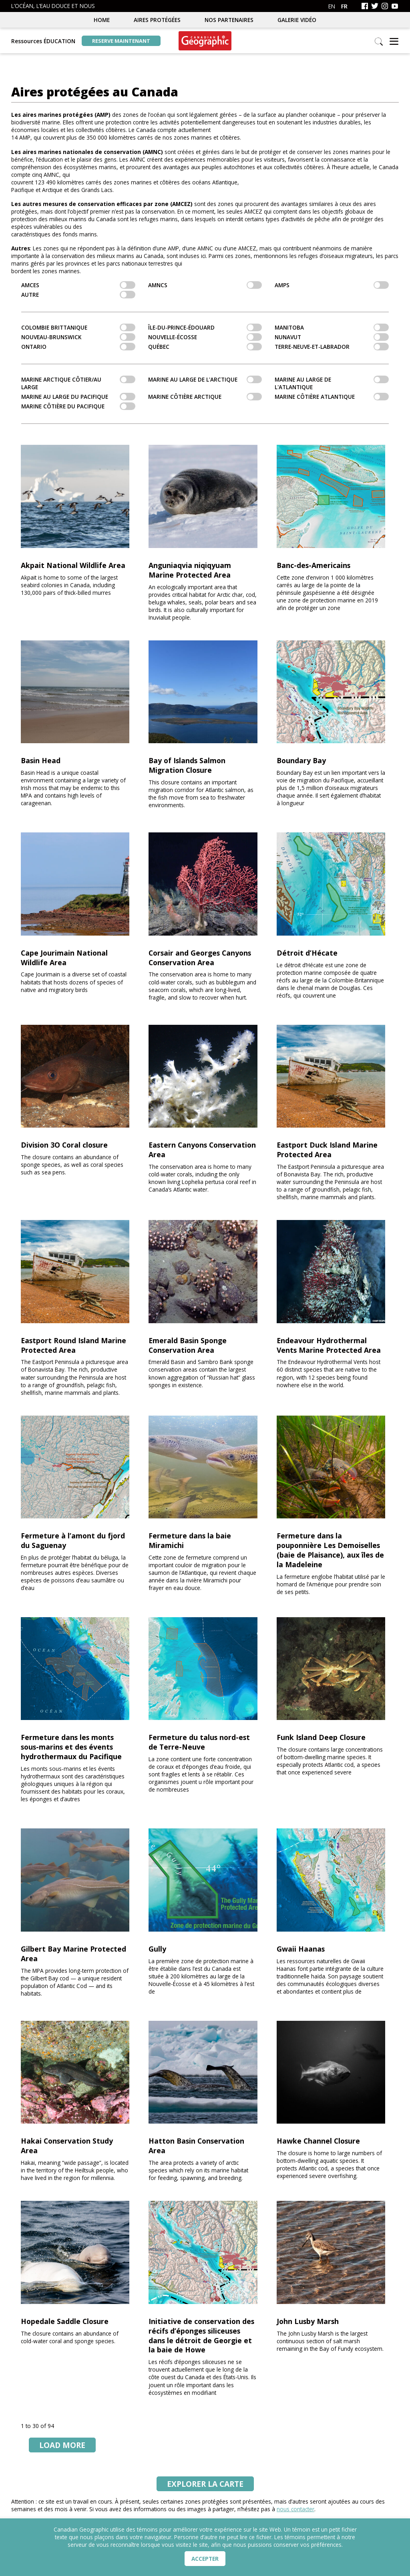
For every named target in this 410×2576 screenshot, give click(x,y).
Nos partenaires (229, 20)
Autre (78, 294)
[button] (394, 42)
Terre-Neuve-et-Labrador (332, 346)
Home (102, 20)
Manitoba (332, 327)
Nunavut (332, 337)
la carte (205, 2483)
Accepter (205, 2558)
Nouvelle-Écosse (205, 337)
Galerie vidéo (296, 20)
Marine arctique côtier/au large (78, 383)
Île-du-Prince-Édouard (205, 327)
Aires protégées (157, 20)
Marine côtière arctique (205, 396)
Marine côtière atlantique (332, 396)
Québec (205, 346)
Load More (62, 2445)
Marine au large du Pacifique (78, 396)
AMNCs (205, 285)
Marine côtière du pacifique (78, 406)
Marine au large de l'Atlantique (332, 383)
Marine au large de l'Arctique (205, 379)
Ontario (78, 346)
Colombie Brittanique (78, 327)
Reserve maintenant (121, 40)
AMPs (332, 285)
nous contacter (295, 2509)
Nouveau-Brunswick (78, 337)
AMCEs (78, 285)
